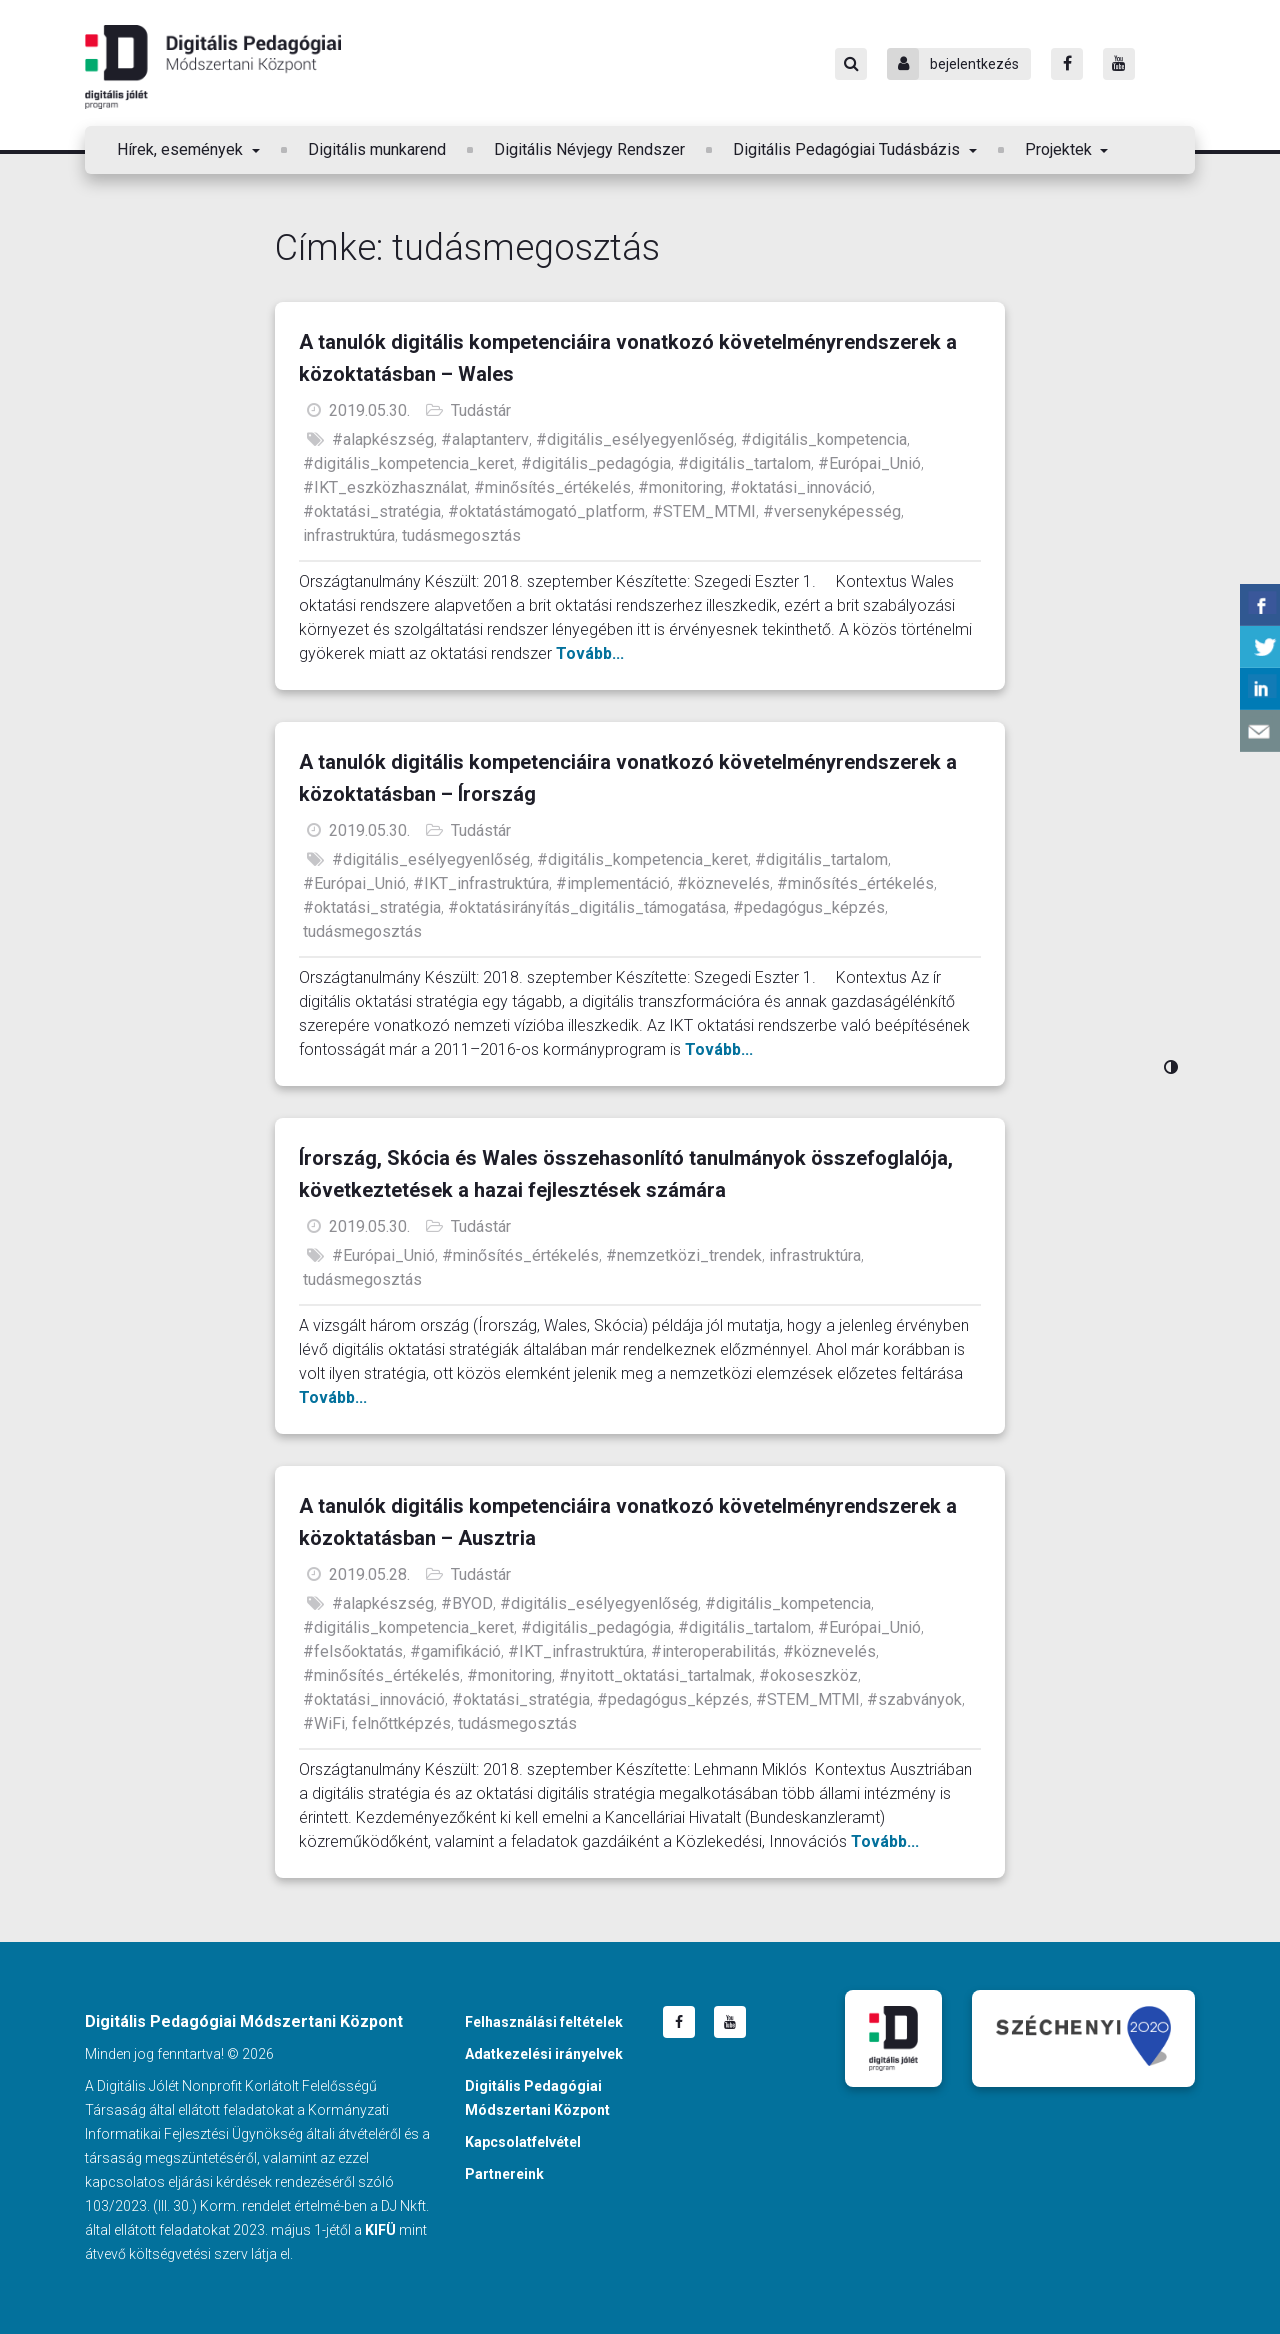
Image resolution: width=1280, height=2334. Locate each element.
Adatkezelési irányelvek (544, 2054)
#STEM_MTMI (704, 511)
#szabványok (914, 1699)
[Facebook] (1067, 64)
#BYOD (467, 1603)
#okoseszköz (808, 1675)
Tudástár (481, 410)
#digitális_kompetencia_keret (408, 463)
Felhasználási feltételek (544, 2022)
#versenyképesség (832, 511)
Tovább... (590, 653)
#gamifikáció (455, 1651)
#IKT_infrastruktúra (481, 883)
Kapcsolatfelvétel (523, 2142)
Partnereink (504, 2174)
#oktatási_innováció (801, 487)
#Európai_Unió (869, 463)
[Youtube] (1119, 64)
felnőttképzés (401, 1723)
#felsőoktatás (353, 1651)
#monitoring (680, 487)
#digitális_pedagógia (596, 463)
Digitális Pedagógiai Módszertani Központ (213, 67)
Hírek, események (182, 149)
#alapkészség (383, 439)
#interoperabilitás (713, 1651)
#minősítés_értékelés (552, 487)
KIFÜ (380, 2230)
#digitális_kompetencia (824, 439)
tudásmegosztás (461, 535)
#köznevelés (723, 883)
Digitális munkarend (377, 149)
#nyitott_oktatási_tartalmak (655, 1675)
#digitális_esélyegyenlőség (635, 439)
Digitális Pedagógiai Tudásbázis (848, 149)
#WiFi (324, 1723)
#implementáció (613, 883)
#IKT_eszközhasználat (385, 487)
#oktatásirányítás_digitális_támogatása (587, 907)
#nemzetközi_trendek (684, 1255)
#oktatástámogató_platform (546, 511)
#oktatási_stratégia (372, 511)
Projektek (1060, 149)
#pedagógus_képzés (809, 907)
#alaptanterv (485, 439)
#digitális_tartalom (744, 463)
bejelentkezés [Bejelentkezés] (953, 64)
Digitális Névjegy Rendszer (589, 149)
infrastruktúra (349, 535)
